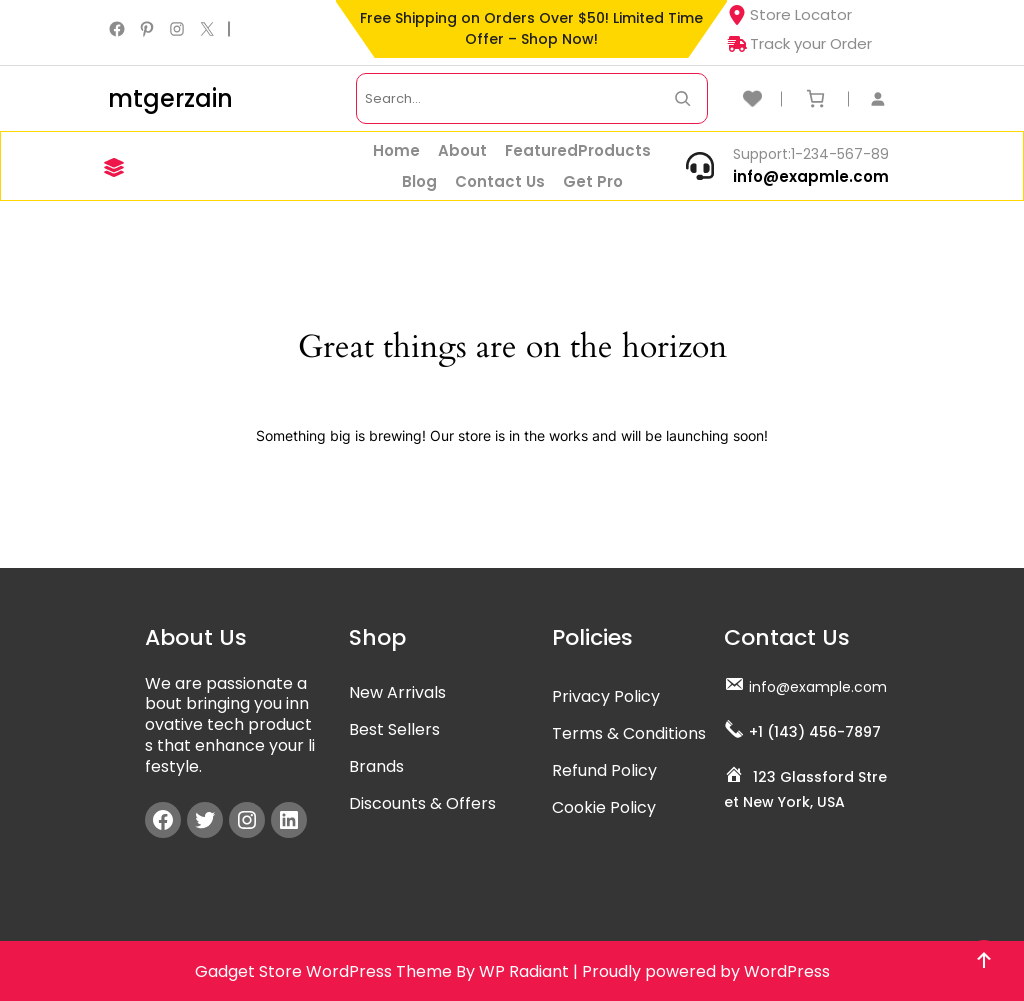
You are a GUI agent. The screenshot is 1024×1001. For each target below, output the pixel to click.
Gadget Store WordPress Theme (323, 971)
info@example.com (818, 687)
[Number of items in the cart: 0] (815, 98)
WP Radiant (524, 971)
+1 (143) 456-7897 (815, 732)
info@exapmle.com (811, 176)
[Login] (888, 98)
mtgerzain (170, 98)
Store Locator (789, 14)
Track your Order (799, 43)
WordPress (787, 971)
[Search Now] (682, 98)
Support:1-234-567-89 (811, 154)
